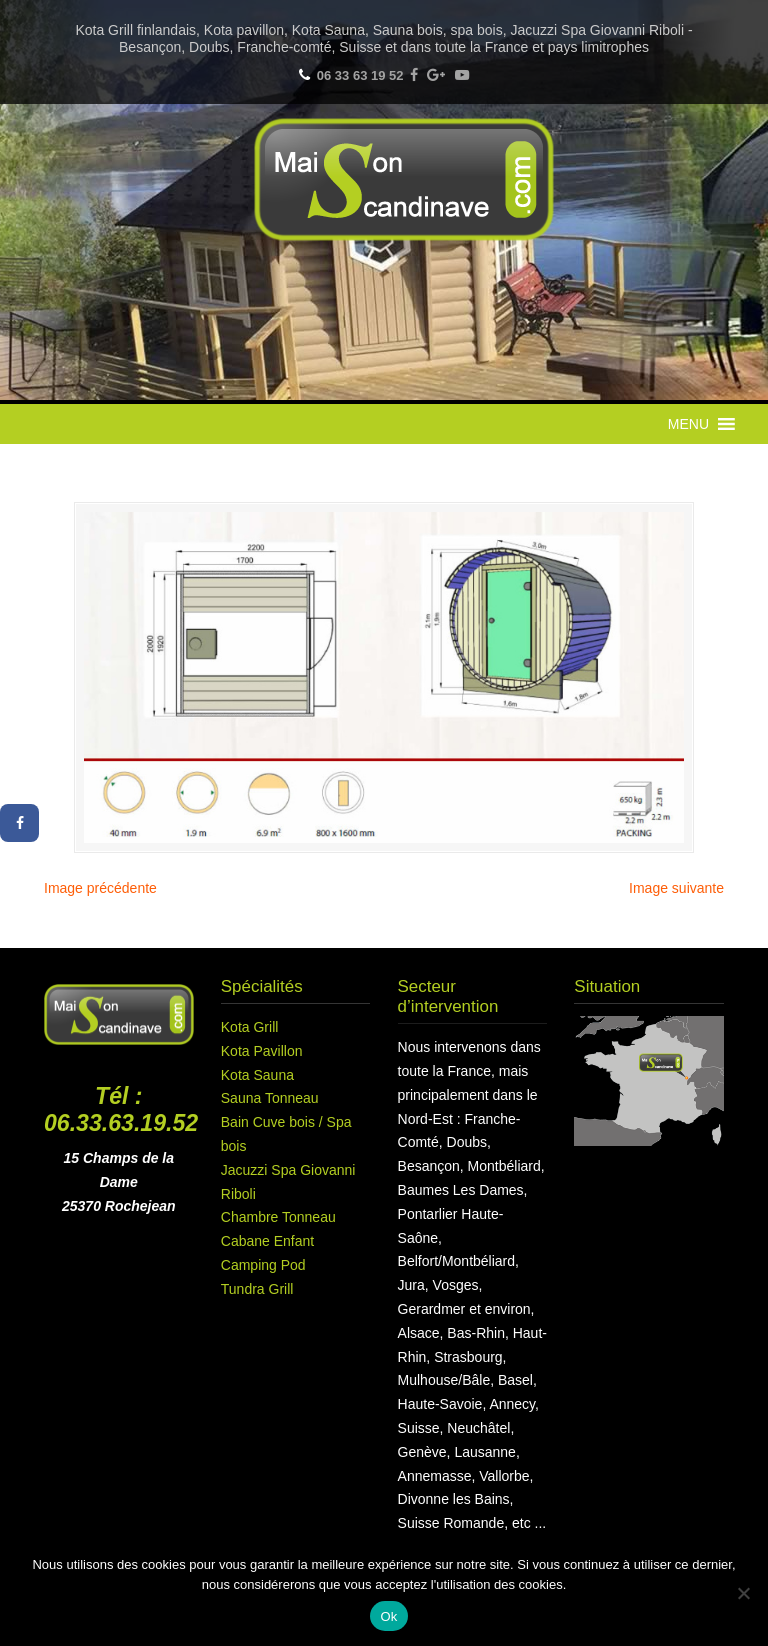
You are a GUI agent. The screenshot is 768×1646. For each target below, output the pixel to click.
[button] (688, 424)
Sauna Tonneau (270, 1098)
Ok (388, 1616)
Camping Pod (263, 1265)
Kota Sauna (257, 1075)
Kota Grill (250, 1027)
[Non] (743, 1593)
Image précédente (100, 888)
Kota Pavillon (262, 1051)
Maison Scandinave (404, 179)
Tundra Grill (257, 1289)
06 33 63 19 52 (360, 75)
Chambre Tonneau (278, 1217)
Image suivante (676, 888)
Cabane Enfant (267, 1241)
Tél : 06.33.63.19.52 (121, 1110)
